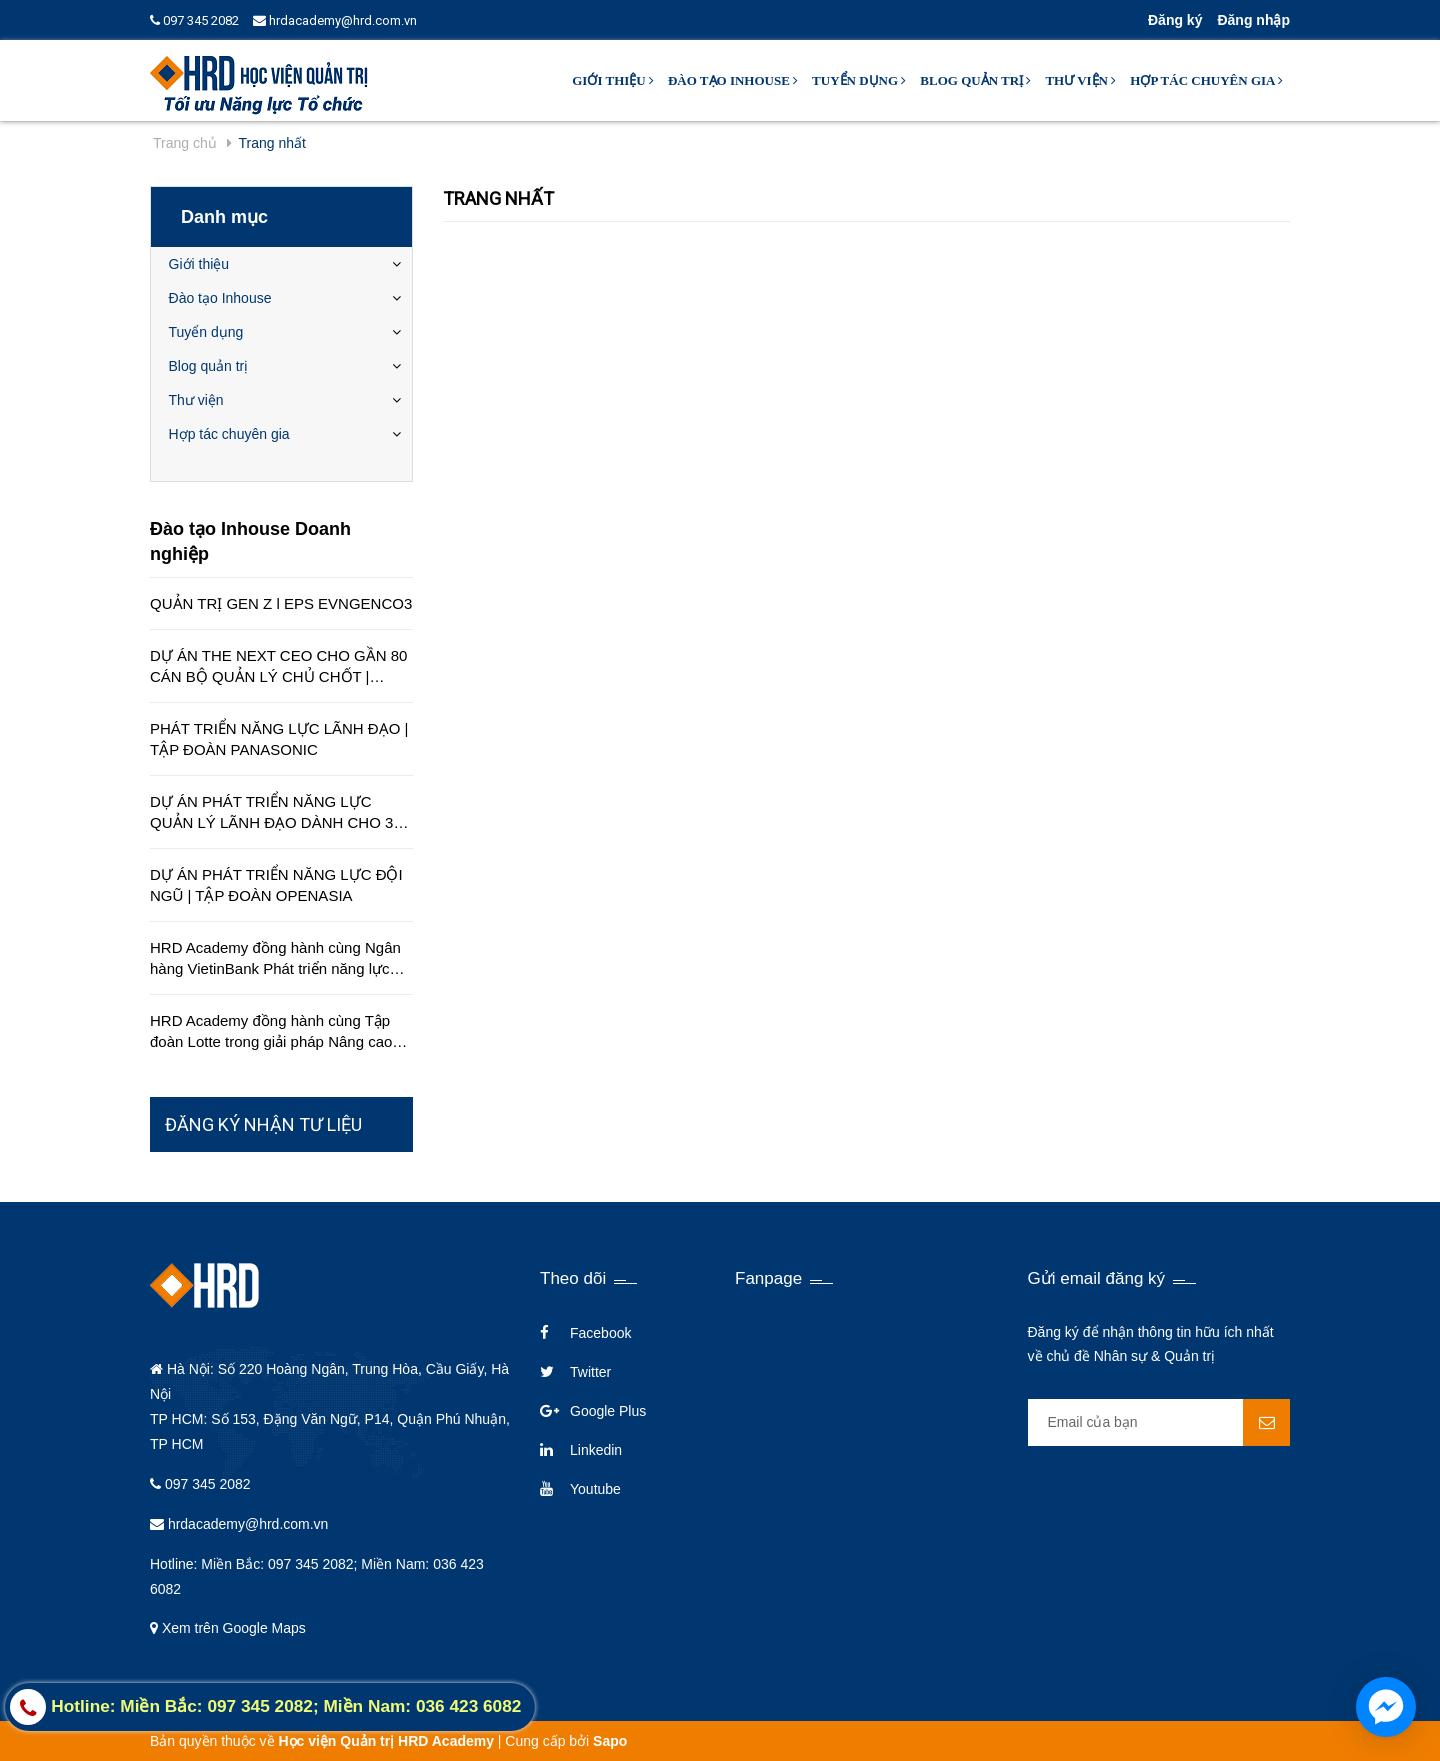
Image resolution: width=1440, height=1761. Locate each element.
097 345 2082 (194, 20)
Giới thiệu (613, 80)
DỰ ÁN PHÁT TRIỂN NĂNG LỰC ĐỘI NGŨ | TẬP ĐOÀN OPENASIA (276, 885)
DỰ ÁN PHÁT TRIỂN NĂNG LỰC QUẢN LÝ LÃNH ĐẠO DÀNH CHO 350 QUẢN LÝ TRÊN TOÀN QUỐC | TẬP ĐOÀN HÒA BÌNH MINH (280, 813)
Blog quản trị (975, 80)
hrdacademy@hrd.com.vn (335, 20)
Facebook (600, 1333)
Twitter (590, 1372)
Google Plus (608, 1411)
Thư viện (1080, 80)
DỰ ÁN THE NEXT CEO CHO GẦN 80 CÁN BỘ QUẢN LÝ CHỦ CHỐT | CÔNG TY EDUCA (278, 667)
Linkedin (596, 1450)
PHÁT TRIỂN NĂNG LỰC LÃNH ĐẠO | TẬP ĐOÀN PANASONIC (279, 739)
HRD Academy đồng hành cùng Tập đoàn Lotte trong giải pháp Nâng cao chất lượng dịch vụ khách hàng (271, 1032)
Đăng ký (1175, 20)
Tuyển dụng (859, 80)
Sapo (610, 1741)
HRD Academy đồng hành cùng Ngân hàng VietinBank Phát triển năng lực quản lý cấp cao (275, 959)
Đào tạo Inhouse (733, 80)
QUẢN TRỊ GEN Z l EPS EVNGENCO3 (281, 603)
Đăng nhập (1253, 20)
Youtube (595, 1489)
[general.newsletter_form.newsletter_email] (1159, 1422)
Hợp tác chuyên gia (1206, 80)
